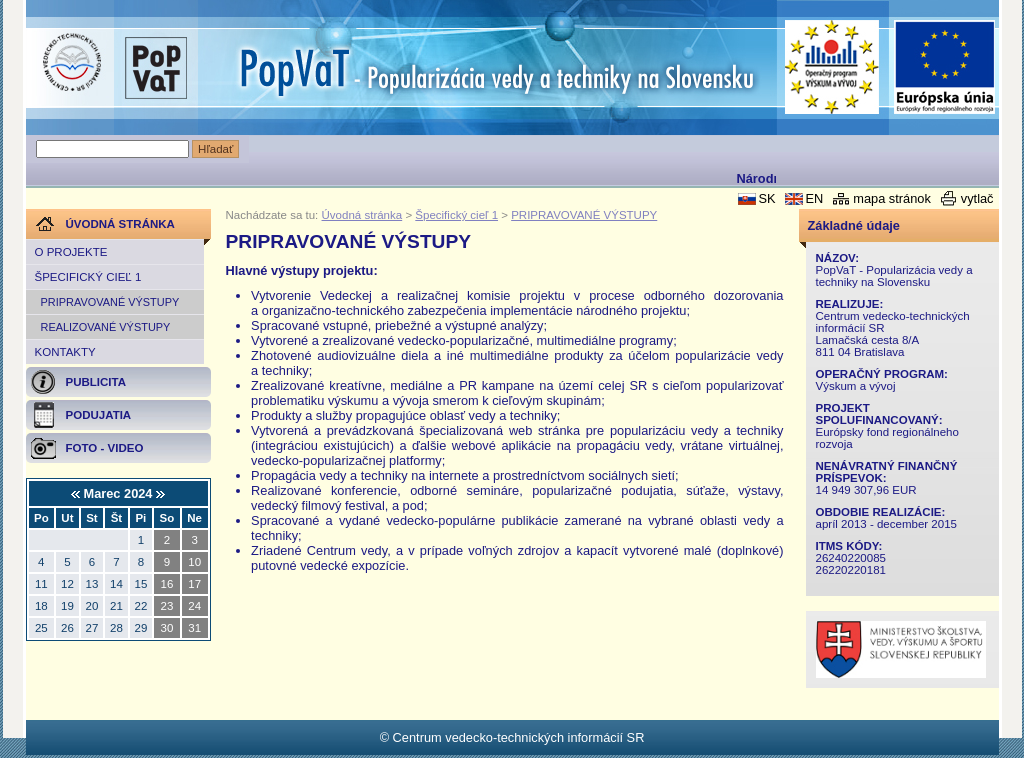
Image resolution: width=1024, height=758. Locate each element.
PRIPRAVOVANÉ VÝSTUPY (110, 302)
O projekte (71, 252)
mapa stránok (892, 198)
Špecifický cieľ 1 (88, 277)
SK (766, 198)
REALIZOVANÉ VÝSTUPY (106, 327)
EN (814, 198)
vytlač (977, 198)
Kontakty (65, 352)
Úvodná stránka (362, 215)
